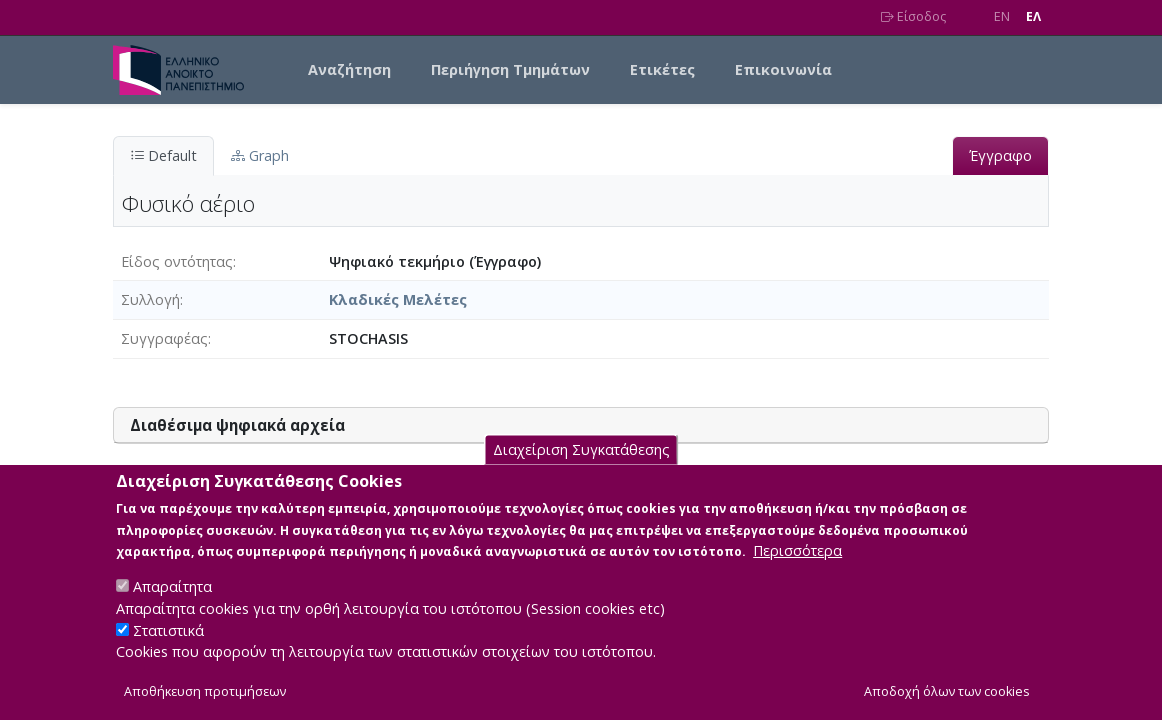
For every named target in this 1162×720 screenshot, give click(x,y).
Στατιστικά (168, 650)
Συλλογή (150, 299)
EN (1002, 16)
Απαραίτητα (172, 607)
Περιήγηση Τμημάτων (510, 69)
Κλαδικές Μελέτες (398, 299)
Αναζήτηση (349, 69)
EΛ (1033, 16)
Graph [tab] (260, 155)
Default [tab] (163, 155)
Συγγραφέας (164, 338)
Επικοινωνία (783, 69)
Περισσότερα (797, 571)
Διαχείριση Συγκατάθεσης (581, 469)
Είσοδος (913, 16)
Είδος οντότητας (177, 261)
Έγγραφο (1000, 155)
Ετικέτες (662, 69)
